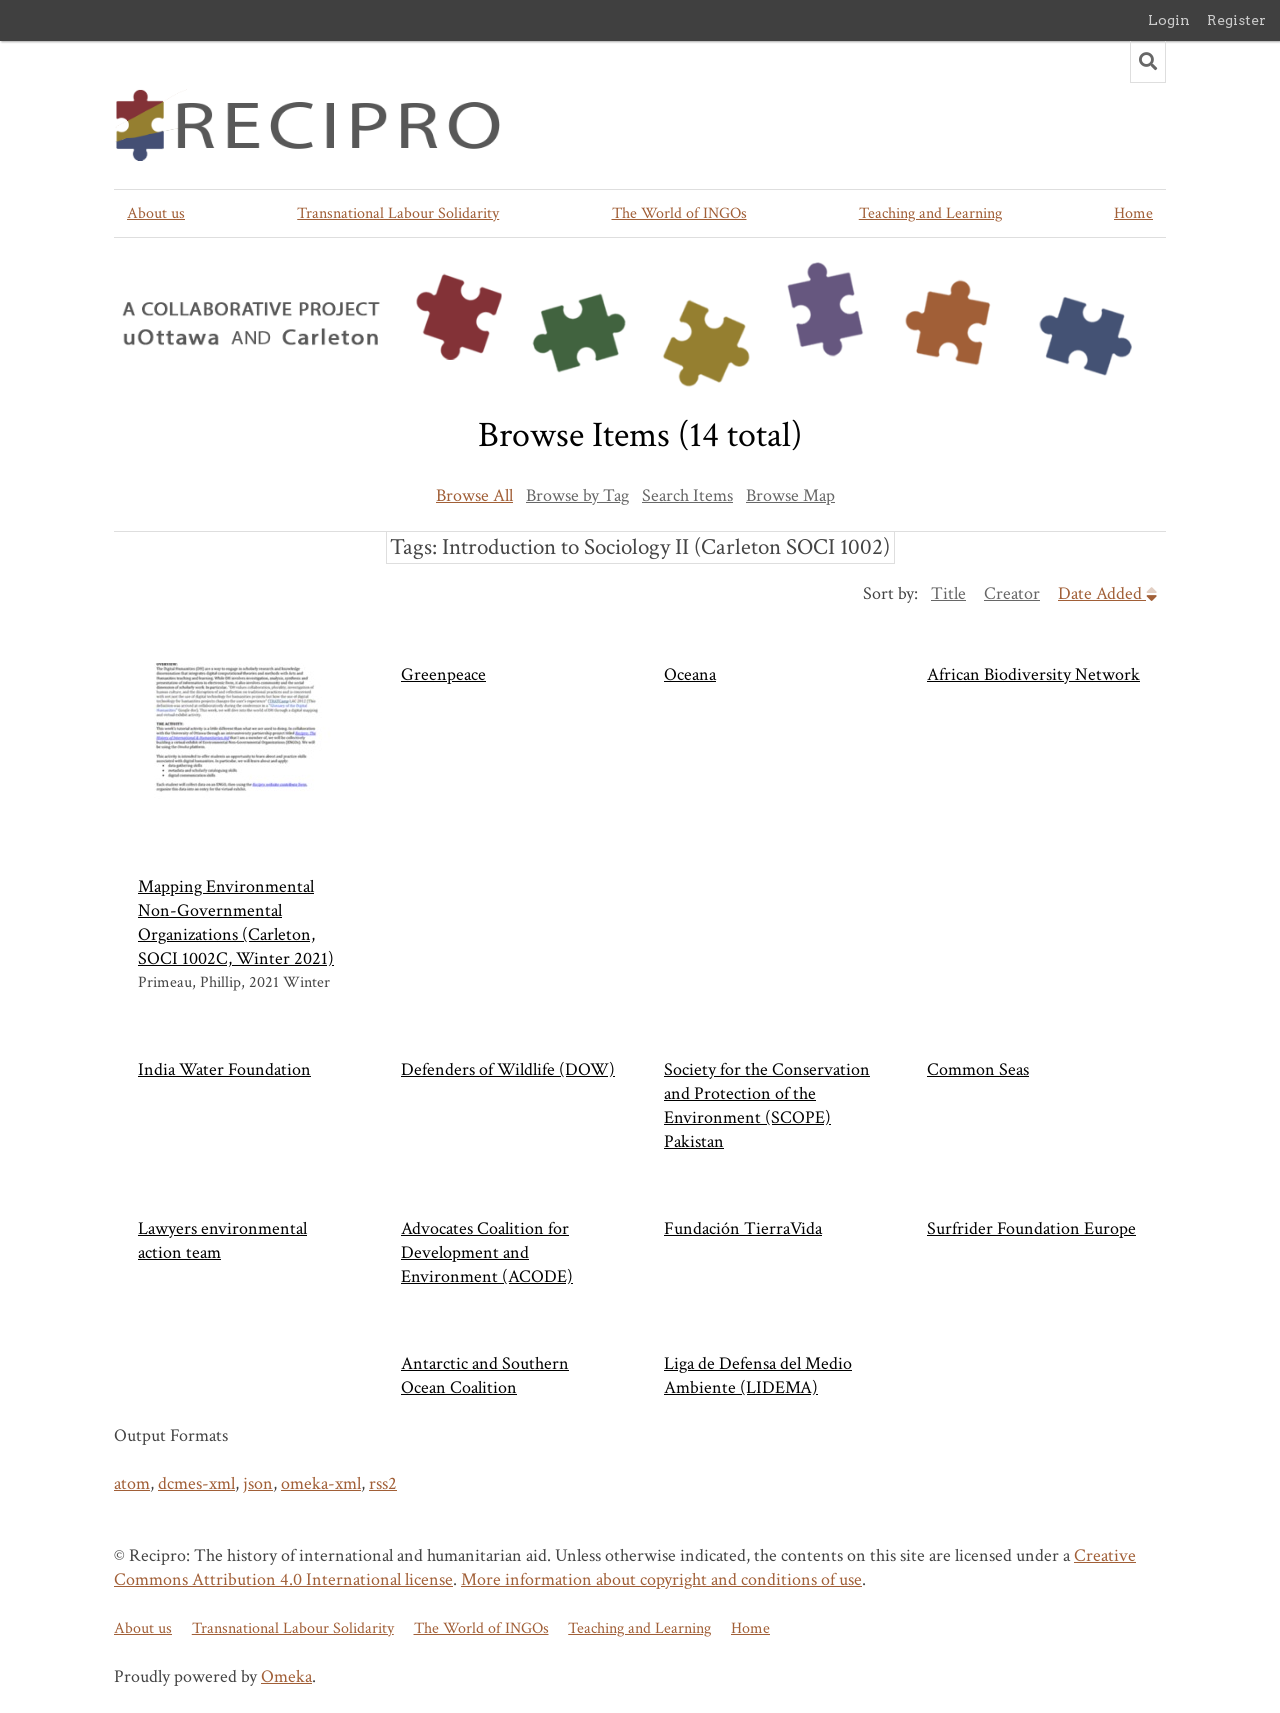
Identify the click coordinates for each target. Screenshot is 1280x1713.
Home (1133, 213)
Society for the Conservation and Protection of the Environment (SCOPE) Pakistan (767, 1105)
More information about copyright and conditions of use (661, 1579)
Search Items (687, 495)
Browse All (474, 495)
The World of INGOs (679, 213)
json (258, 1483)
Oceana (690, 674)
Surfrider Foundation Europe (1031, 1228)
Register (1236, 20)
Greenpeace (443, 674)
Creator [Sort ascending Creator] (1012, 593)
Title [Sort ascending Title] (948, 593)
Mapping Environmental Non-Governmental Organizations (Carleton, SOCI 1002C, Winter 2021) (238, 816)
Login (1169, 20)
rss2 (383, 1483)
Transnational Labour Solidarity (398, 213)
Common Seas (978, 1069)
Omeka (286, 1676)
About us (156, 213)
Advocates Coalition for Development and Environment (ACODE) (487, 1252)
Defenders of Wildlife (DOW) (508, 1069)
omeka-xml (321, 1483)
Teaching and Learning (930, 213)
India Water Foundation (224, 1069)
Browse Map (790, 495)
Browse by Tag (577, 495)
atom (132, 1483)
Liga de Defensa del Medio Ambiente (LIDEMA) (758, 1375)
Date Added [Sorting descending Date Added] (1107, 593)
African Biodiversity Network (1033, 674)
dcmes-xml (196, 1483)
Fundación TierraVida (743, 1228)
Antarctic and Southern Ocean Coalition (485, 1375)
